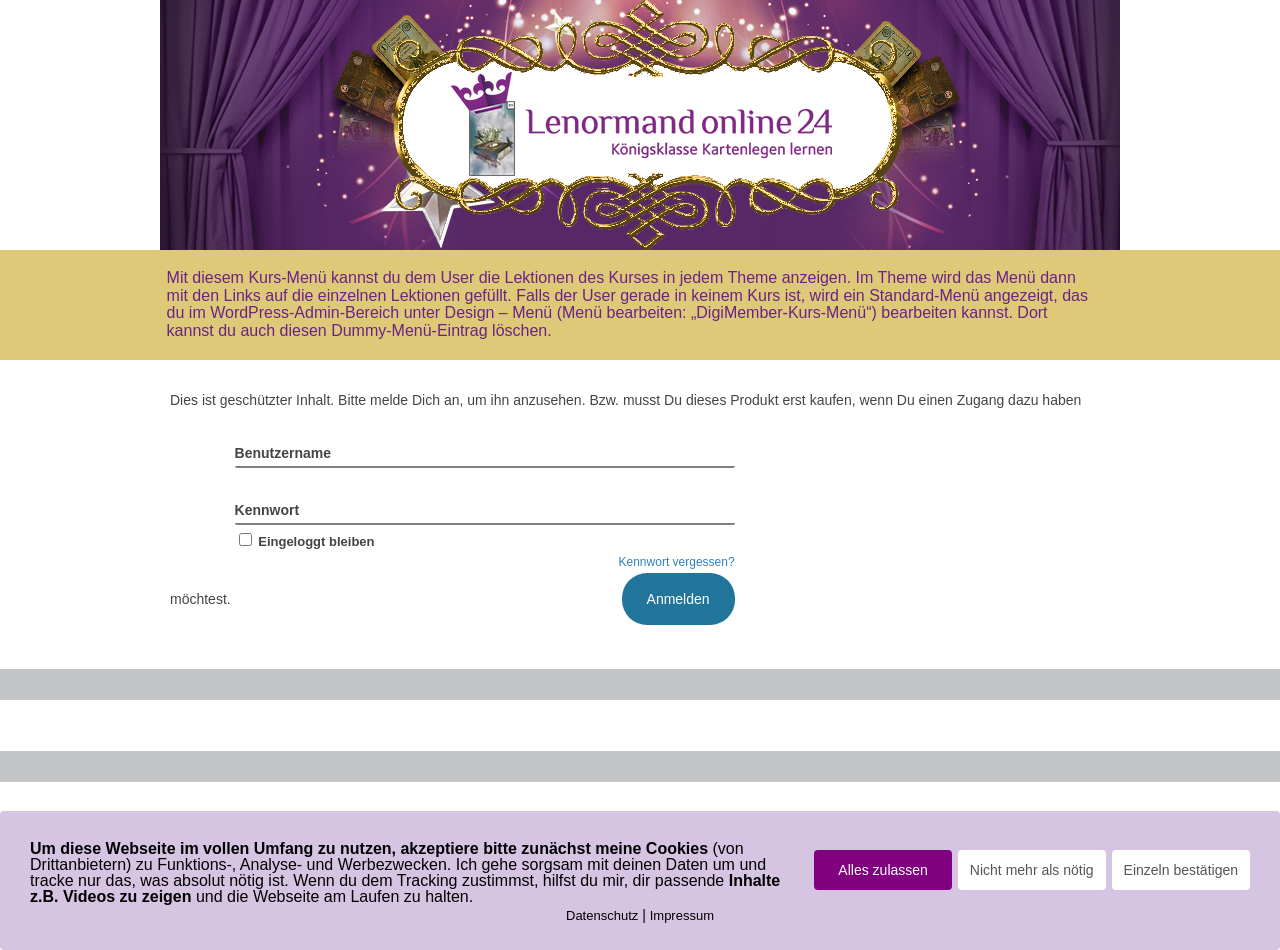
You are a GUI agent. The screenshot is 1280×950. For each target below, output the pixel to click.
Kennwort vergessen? (677, 562)
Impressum (682, 915)
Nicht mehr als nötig (1032, 870)
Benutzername (283, 453)
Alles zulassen (883, 870)
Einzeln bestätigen (1181, 870)
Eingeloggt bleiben (305, 541)
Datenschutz (602, 915)
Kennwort (267, 510)
